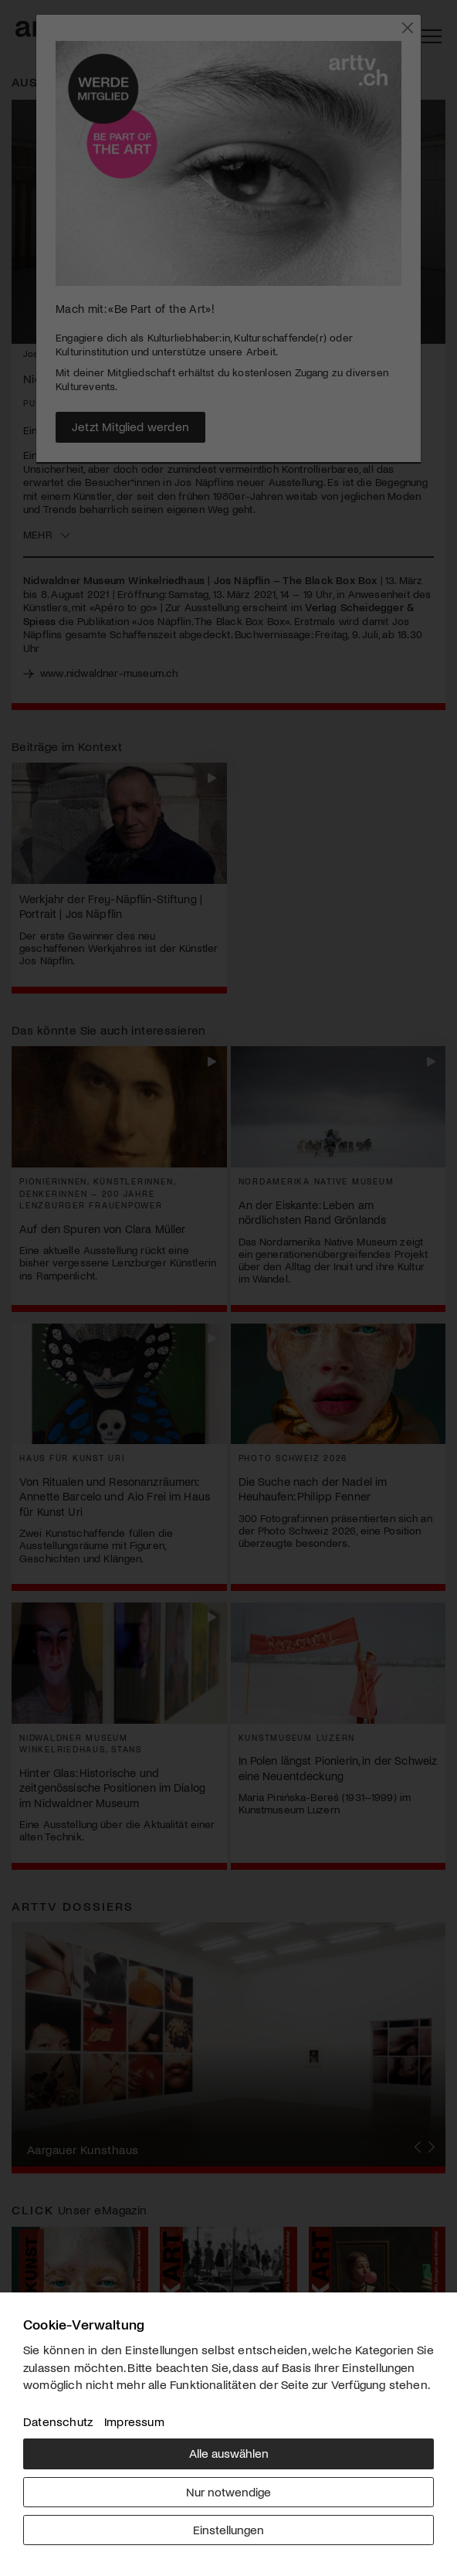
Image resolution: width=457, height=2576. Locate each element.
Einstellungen (228, 2529)
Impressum (134, 2421)
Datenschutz (58, 2421)
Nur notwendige (228, 2491)
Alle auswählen (229, 2452)
